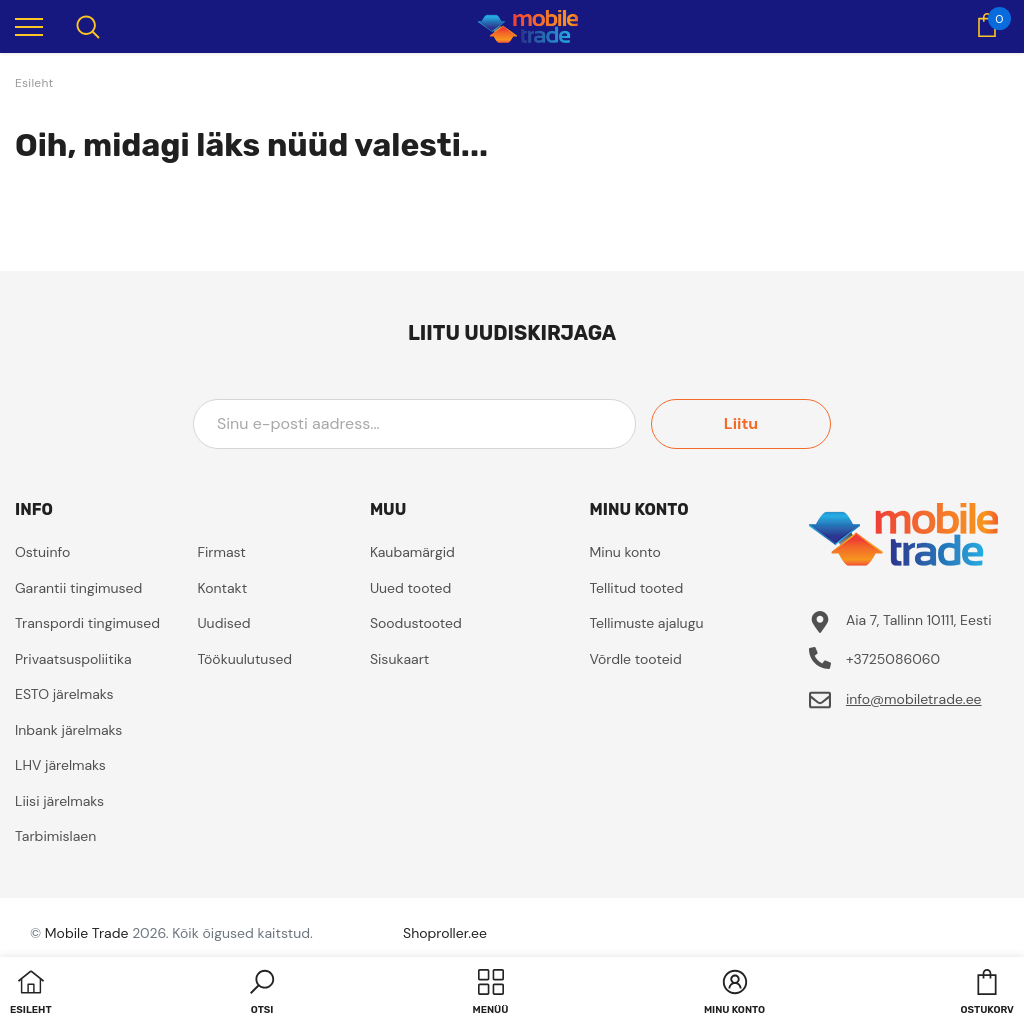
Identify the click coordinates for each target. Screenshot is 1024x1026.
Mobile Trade (87, 933)
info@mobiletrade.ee (914, 699)
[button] (262, 994)
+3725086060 (893, 659)
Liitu (741, 423)
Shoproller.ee (445, 933)
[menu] (29, 26)
